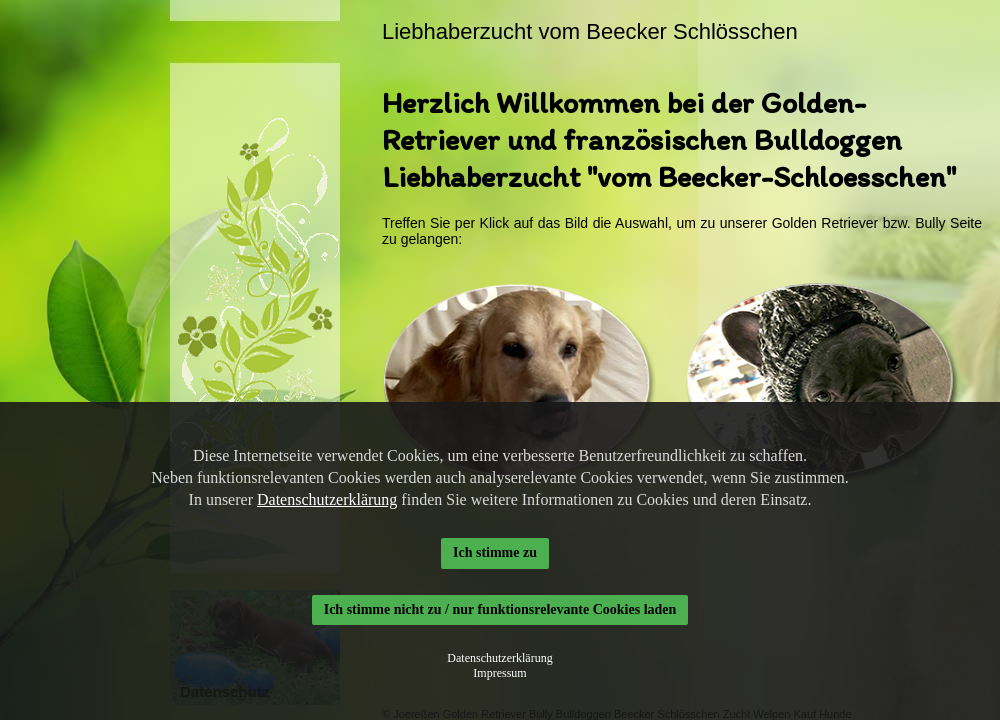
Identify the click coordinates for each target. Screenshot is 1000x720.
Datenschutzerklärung (327, 499)
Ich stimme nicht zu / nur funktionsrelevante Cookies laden (500, 609)
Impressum (499, 673)
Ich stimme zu (495, 552)
